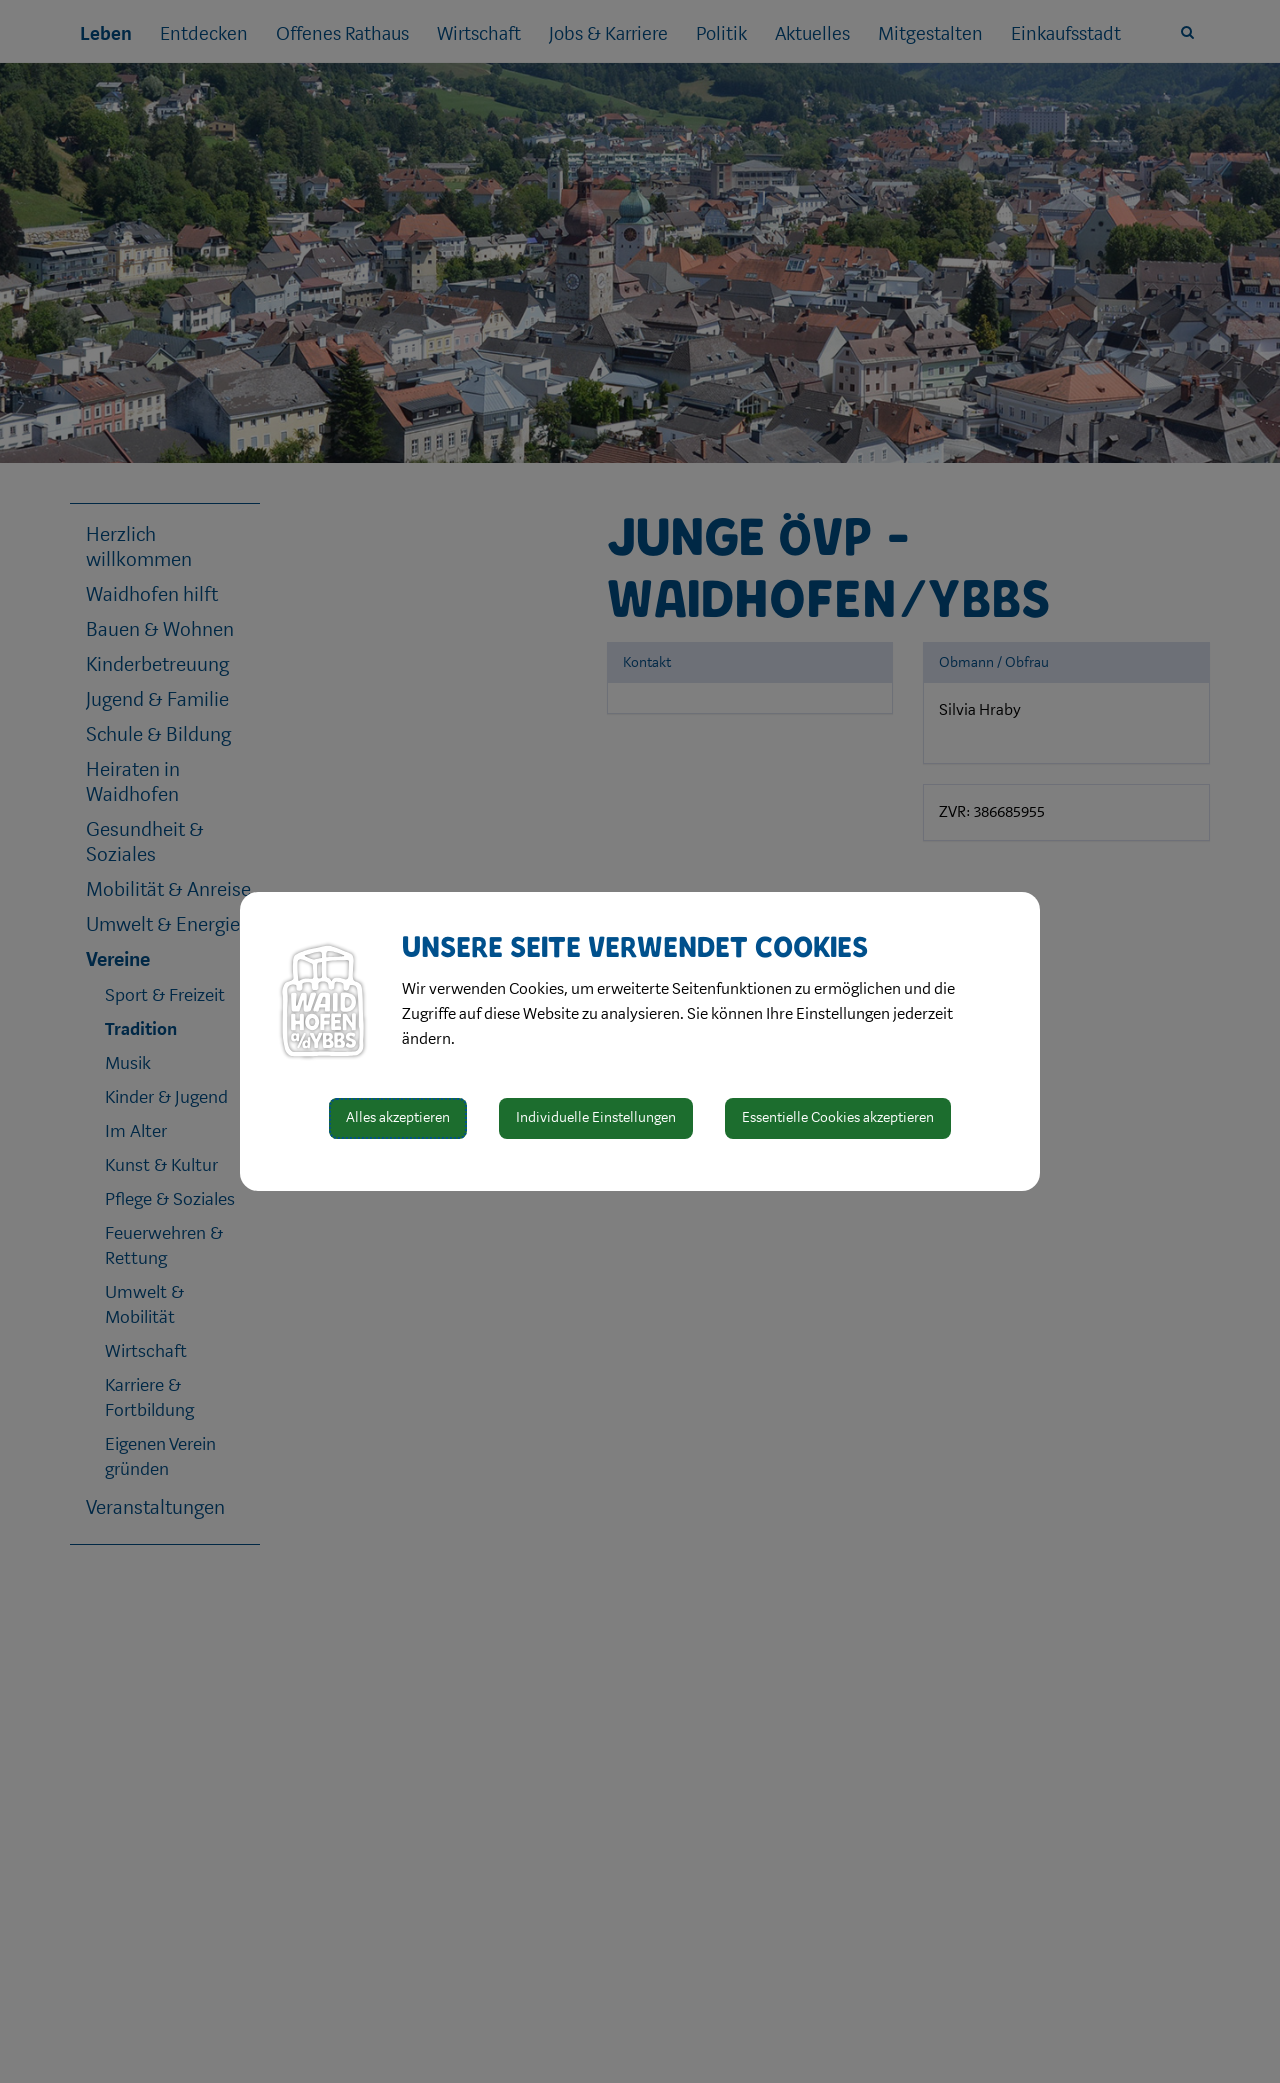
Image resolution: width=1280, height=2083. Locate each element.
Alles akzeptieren (398, 1117)
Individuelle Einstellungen (596, 1117)
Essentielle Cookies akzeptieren (838, 1117)
